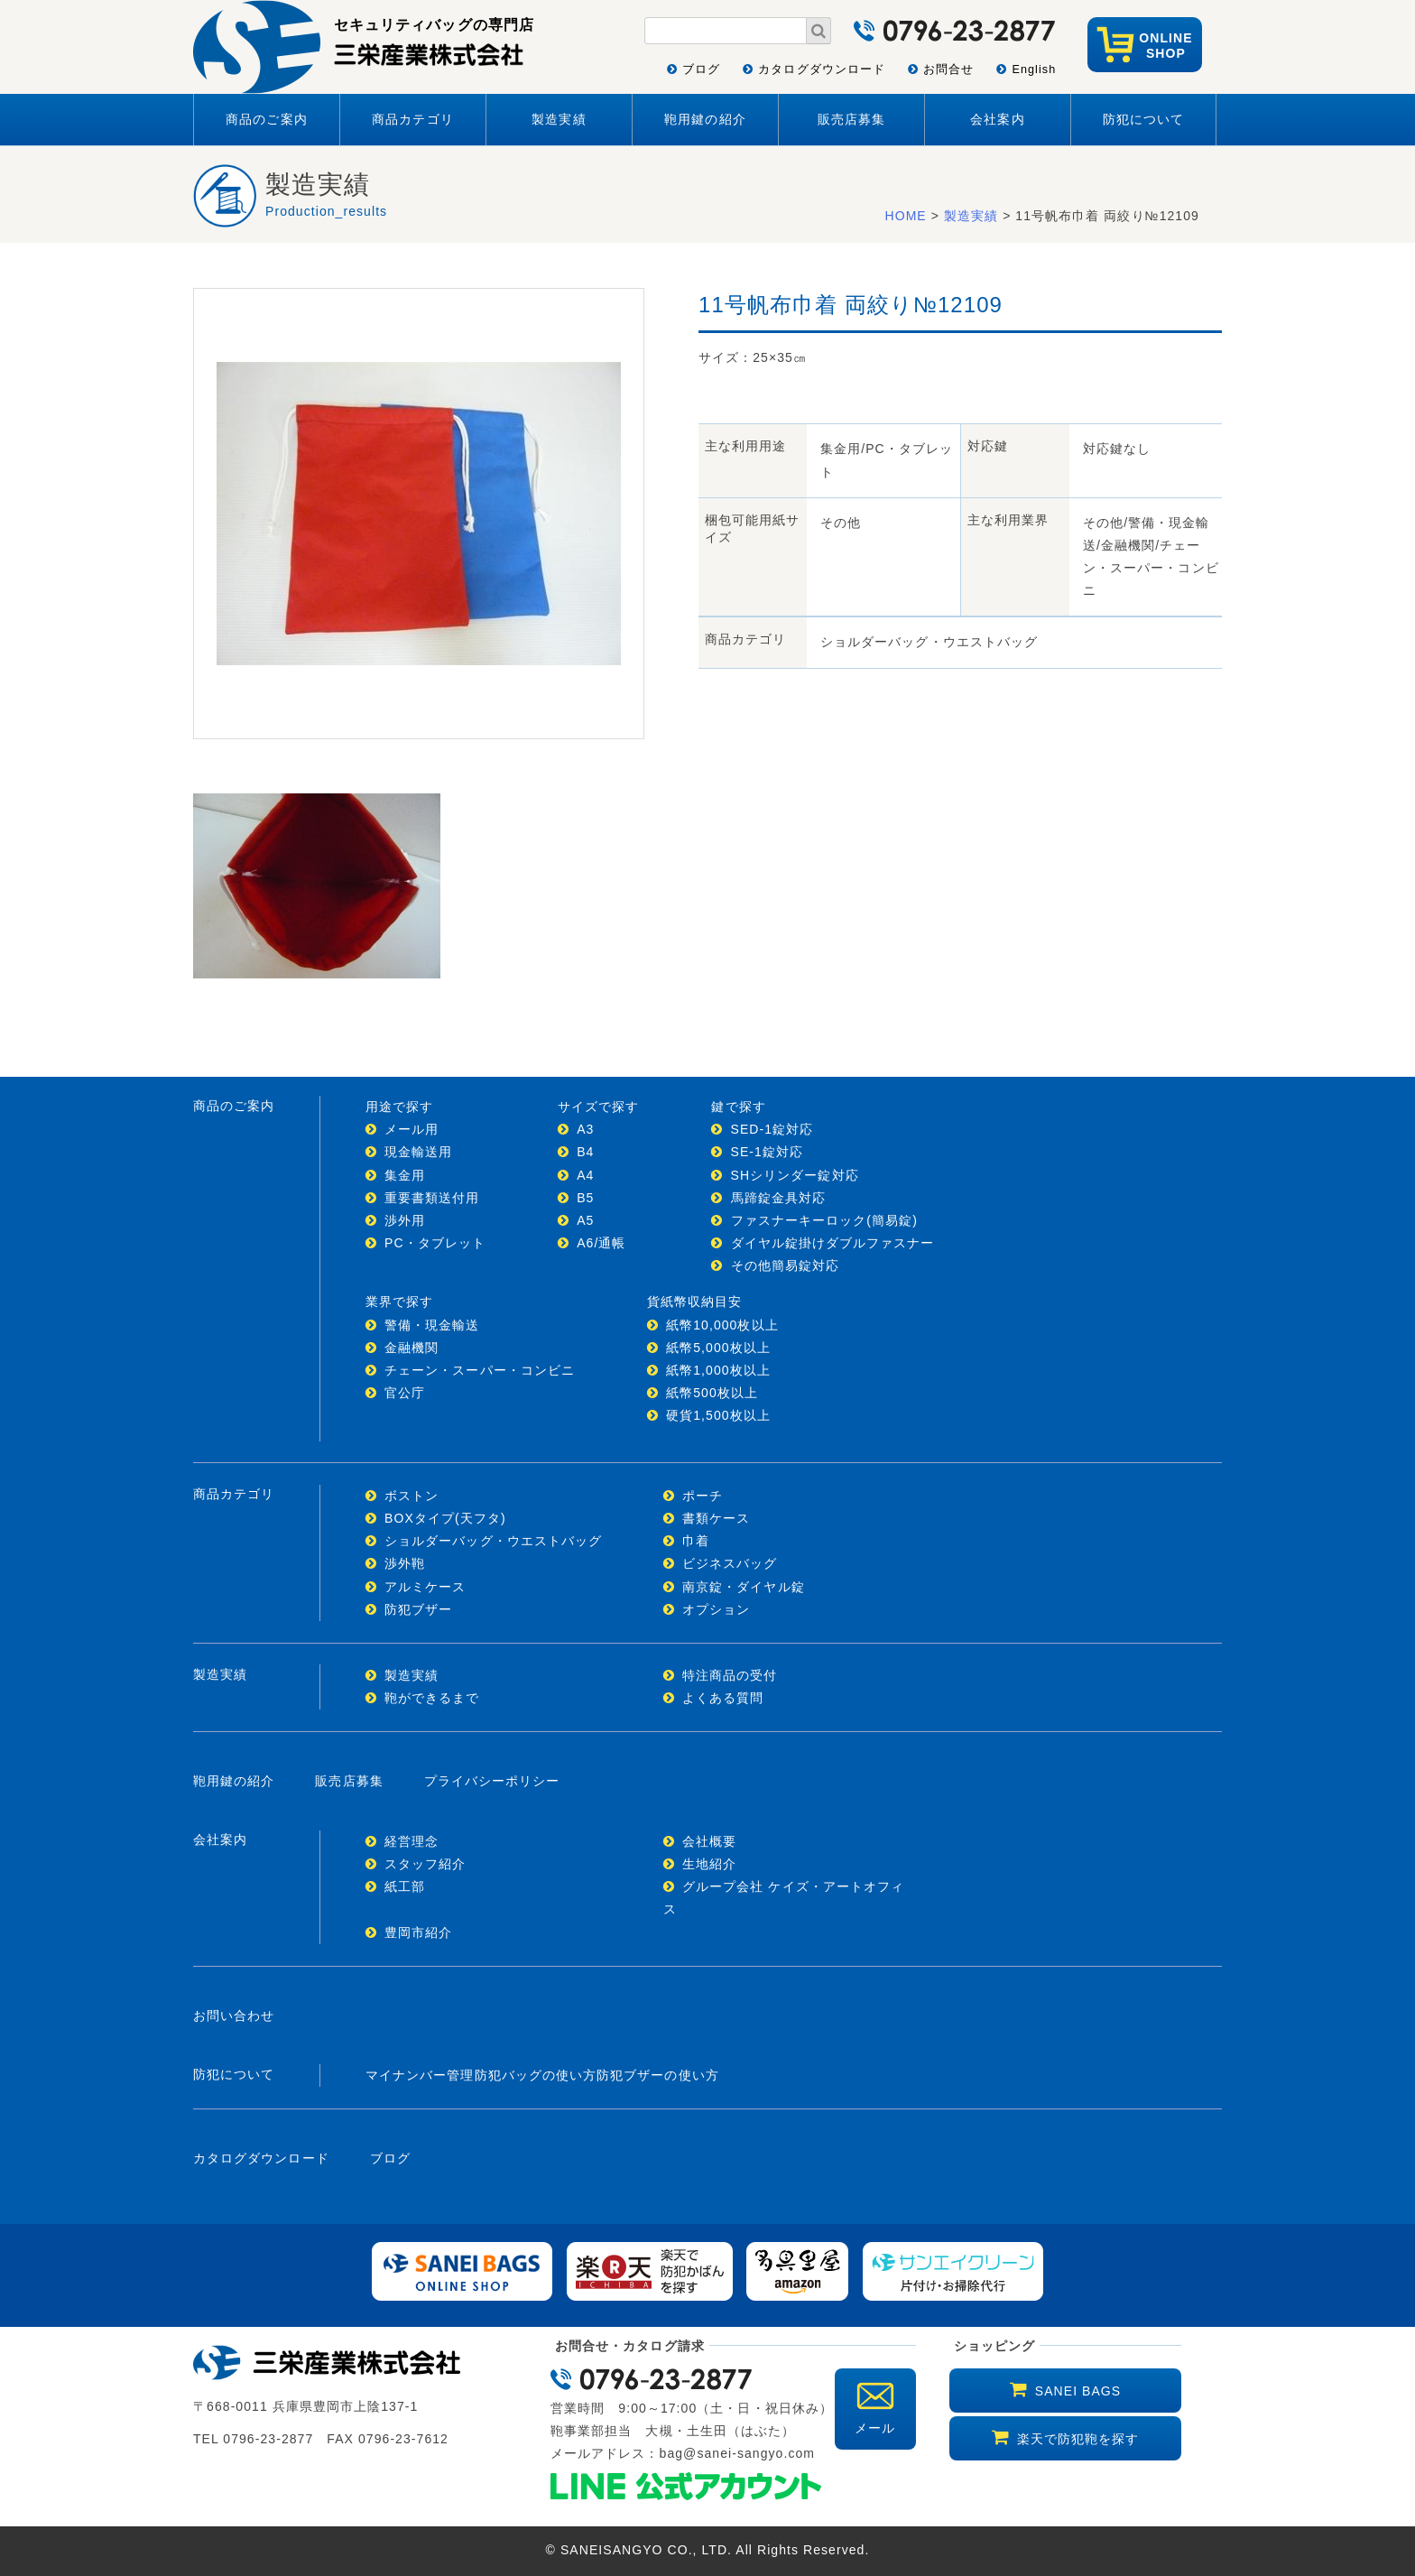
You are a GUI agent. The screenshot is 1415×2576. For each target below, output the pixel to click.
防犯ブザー (418, 1609)
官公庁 (404, 1392)
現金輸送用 (418, 1151)
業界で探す (399, 1301)
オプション (716, 1609)
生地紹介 (709, 1864)
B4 (585, 1151)
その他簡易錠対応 (785, 1265)
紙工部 (404, 1886)
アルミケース (425, 1587)
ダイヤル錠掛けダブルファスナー (833, 1243)
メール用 (411, 1129)
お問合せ (948, 69)
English (1034, 69)
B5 (585, 1198)
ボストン (411, 1495)
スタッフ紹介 (425, 1864)
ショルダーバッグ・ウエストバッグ (493, 1541)
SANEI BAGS (1078, 2391)
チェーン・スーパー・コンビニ (479, 1370)
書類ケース (716, 1518)
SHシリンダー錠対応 (795, 1175)
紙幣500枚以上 (712, 1392)
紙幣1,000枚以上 (718, 1370)
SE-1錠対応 (767, 1151)
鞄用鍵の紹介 (704, 119)
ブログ (701, 69)
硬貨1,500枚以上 (718, 1415)
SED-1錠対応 (772, 1129)
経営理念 (411, 1841)
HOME (906, 215)
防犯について (1143, 119)
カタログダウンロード (821, 69)
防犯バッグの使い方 (536, 2075)
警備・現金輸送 (431, 1325)
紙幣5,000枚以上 (718, 1347)
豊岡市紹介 (418, 1932)
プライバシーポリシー (492, 1781)
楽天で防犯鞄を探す (1078, 2439)
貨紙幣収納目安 (694, 1301)
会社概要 (709, 1841)
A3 (585, 1129)
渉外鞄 (404, 1563)
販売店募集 (851, 119)
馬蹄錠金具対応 (778, 1198)
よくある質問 (722, 1698)
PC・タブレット (435, 1243)
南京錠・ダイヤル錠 (743, 1587)
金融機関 (411, 1347)
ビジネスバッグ (729, 1563)
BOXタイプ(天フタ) (445, 1518)
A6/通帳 (601, 1243)
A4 (585, 1175)
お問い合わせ (233, 2015)
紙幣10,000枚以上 (722, 1325)
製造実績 (559, 119)
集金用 (404, 1175)
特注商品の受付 (729, 1675)
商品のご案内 (266, 119)
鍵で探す (738, 1106)
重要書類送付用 (431, 1198)
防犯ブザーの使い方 (658, 2075)
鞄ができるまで (431, 1698)
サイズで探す (598, 1106)
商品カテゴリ (412, 119)
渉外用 (404, 1220)
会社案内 (997, 119)
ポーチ (702, 1495)
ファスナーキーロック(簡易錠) (824, 1220)
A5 (585, 1220)
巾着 (695, 1541)
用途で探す (399, 1106)
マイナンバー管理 (420, 2075)
